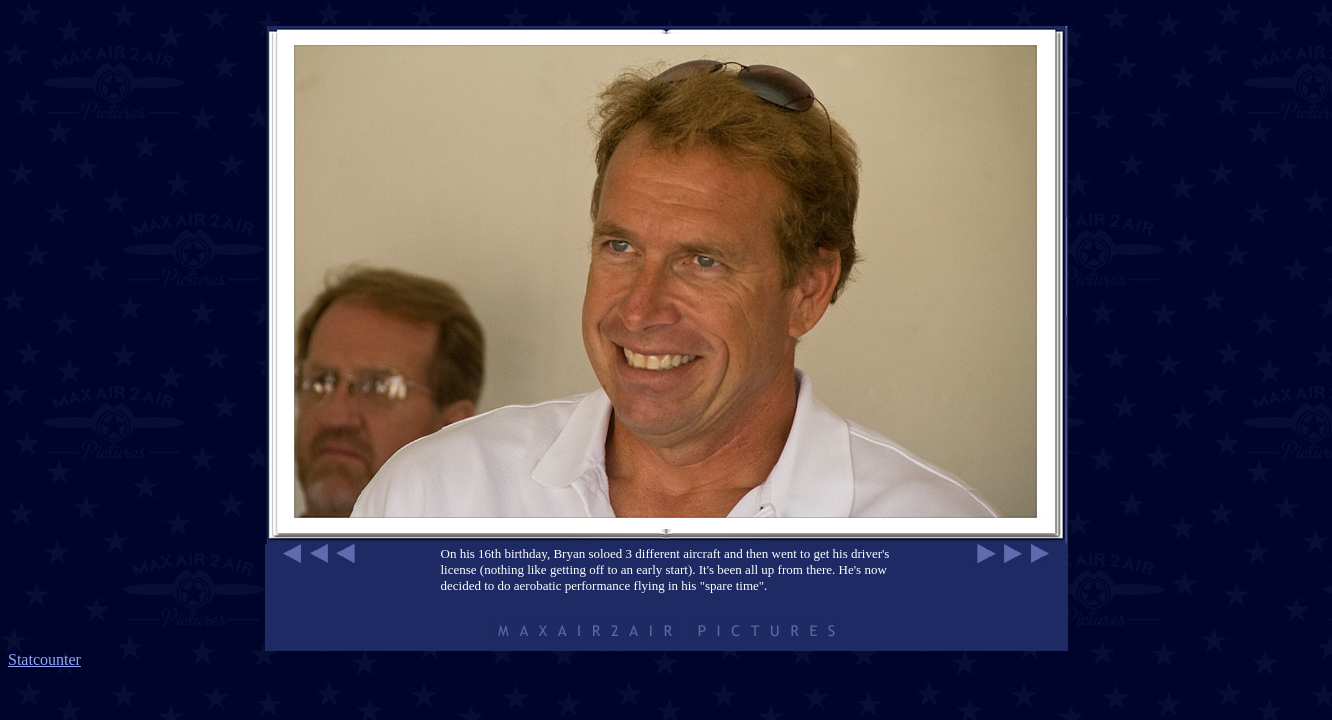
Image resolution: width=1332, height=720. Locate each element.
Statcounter (44, 659)
